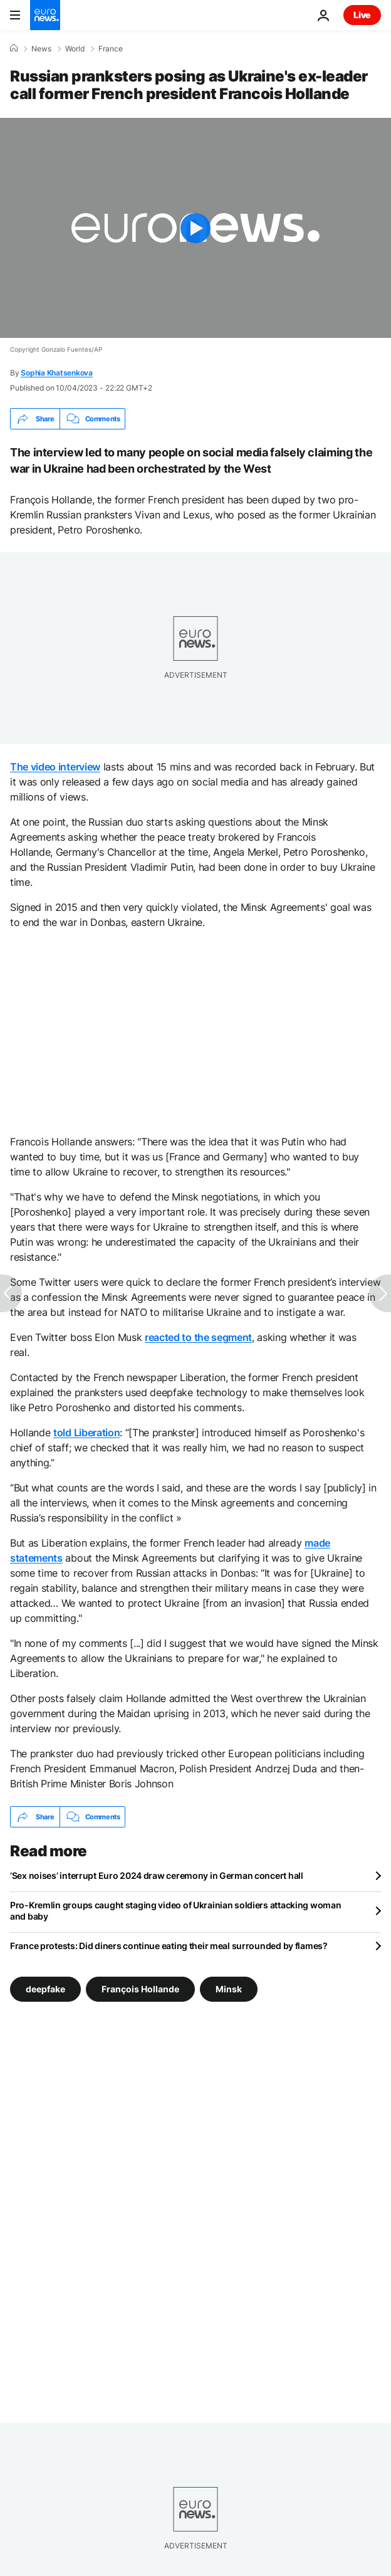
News (41, 49)
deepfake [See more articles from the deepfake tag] (45, 1989)
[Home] (14, 48)
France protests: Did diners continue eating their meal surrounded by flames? (169, 1945)
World (75, 49)
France (110, 49)
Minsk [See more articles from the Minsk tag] (229, 1989)
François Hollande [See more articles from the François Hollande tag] (140, 1989)
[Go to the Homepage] (45, 15)
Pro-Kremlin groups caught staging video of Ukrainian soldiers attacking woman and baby (175, 1910)
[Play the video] (195, 228)
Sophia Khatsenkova (57, 372)
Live (362, 14)
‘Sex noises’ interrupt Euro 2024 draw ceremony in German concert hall (156, 1875)
